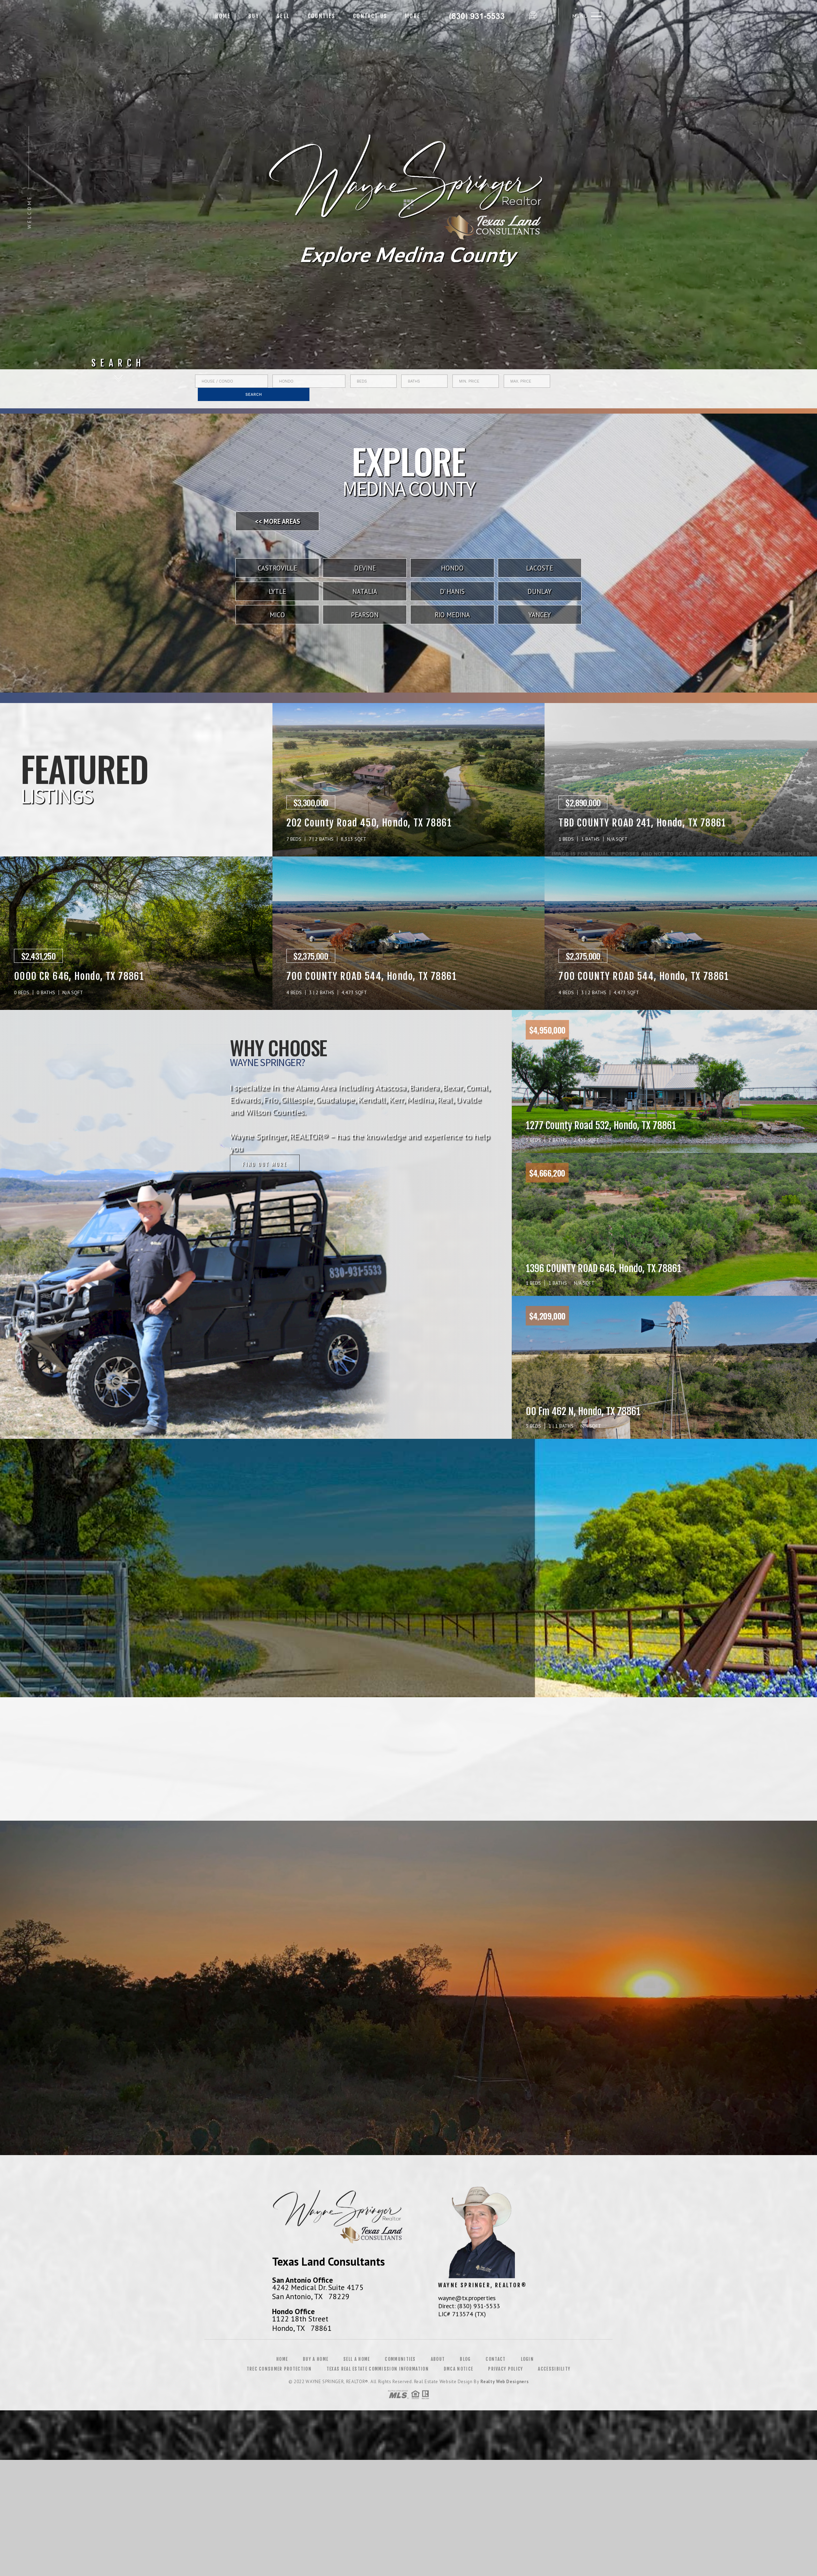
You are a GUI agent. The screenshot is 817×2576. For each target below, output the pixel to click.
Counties (322, 16)
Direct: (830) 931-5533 (469, 2306)
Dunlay (539, 591)
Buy (253, 16)
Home (223, 16)
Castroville (277, 568)
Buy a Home (315, 2359)
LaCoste (539, 568)
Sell (283, 16)
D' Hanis (452, 591)
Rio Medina (452, 615)
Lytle (277, 591)
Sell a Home (356, 2359)
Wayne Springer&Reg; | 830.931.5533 (477, 16)
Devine (365, 568)
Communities (400, 2359)
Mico (277, 615)
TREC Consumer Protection (279, 2369)
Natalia (364, 591)
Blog (465, 2359)
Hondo (452, 568)
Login (527, 2359)
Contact (495, 2359)
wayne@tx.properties (467, 2298)
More (413, 16)
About (438, 2359)
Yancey (540, 615)
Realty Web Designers (504, 2382)
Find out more (264, 1165)
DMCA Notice (458, 2369)
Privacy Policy (505, 2369)
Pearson (364, 615)
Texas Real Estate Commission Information (378, 2369)
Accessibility (554, 2369)
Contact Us (370, 16)
